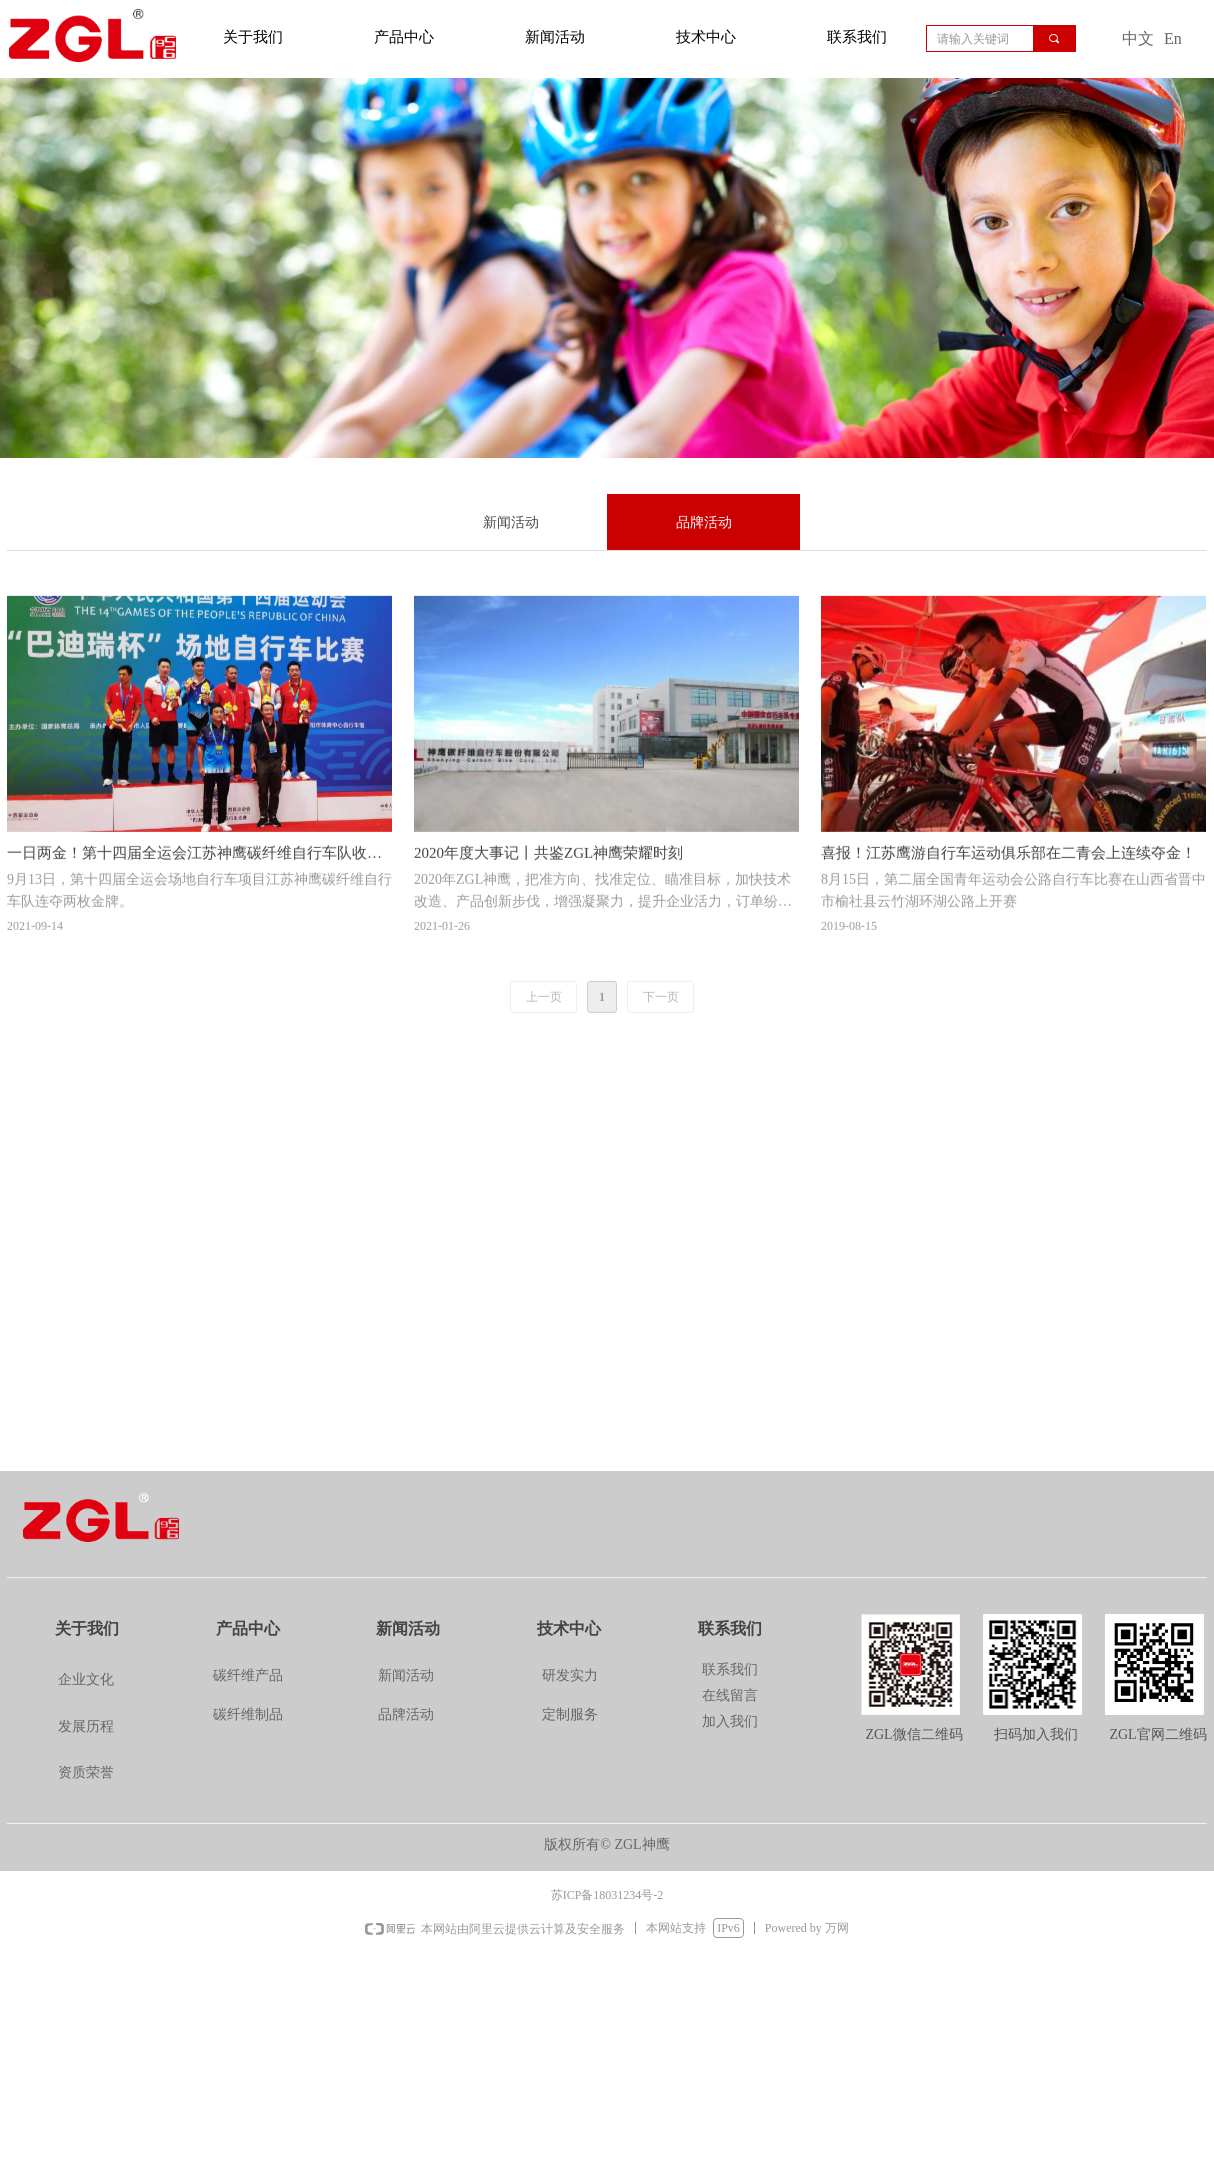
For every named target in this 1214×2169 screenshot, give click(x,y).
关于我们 (253, 37)
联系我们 (857, 37)
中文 (1138, 38)
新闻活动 (555, 37)
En (1173, 38)
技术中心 (706, 37)
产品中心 (404, 37)
